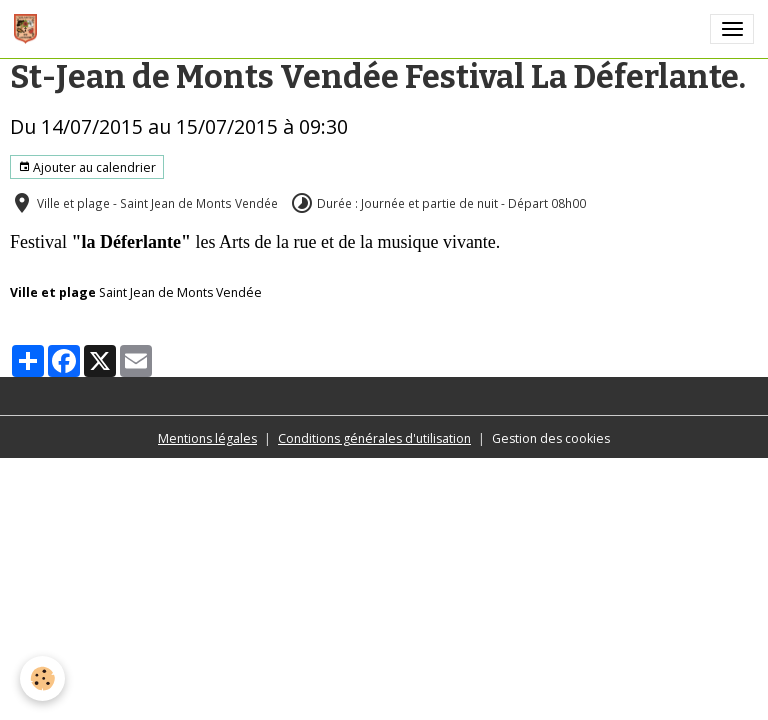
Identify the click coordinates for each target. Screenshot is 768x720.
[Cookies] (42, 678)
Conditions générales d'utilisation (374, 438)
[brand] (29, 29)
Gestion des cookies (551, 438)
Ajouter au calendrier (87, 167)
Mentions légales (207, 438)
